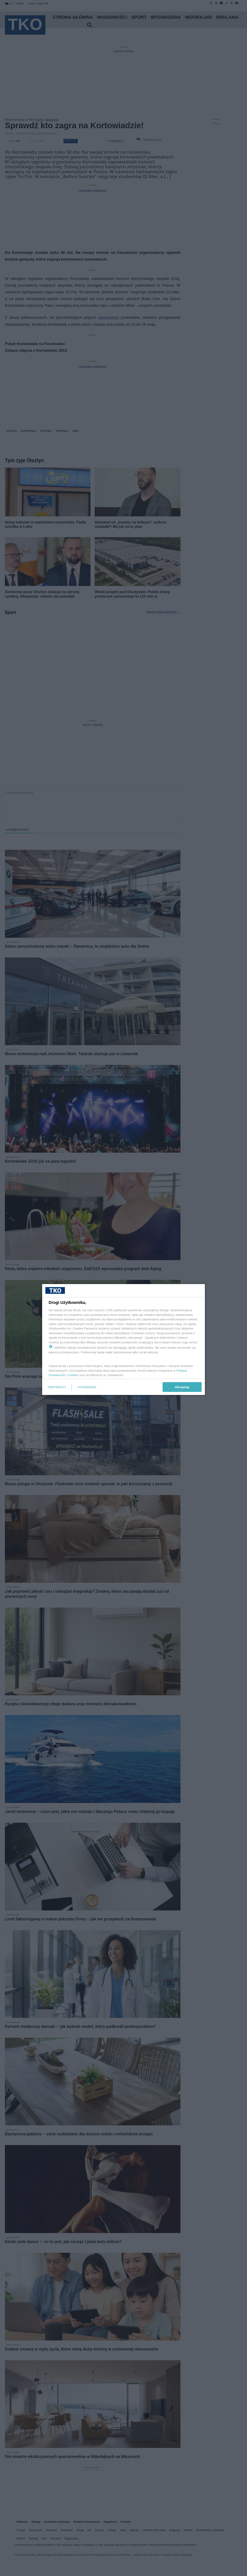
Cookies (73, 1375)
